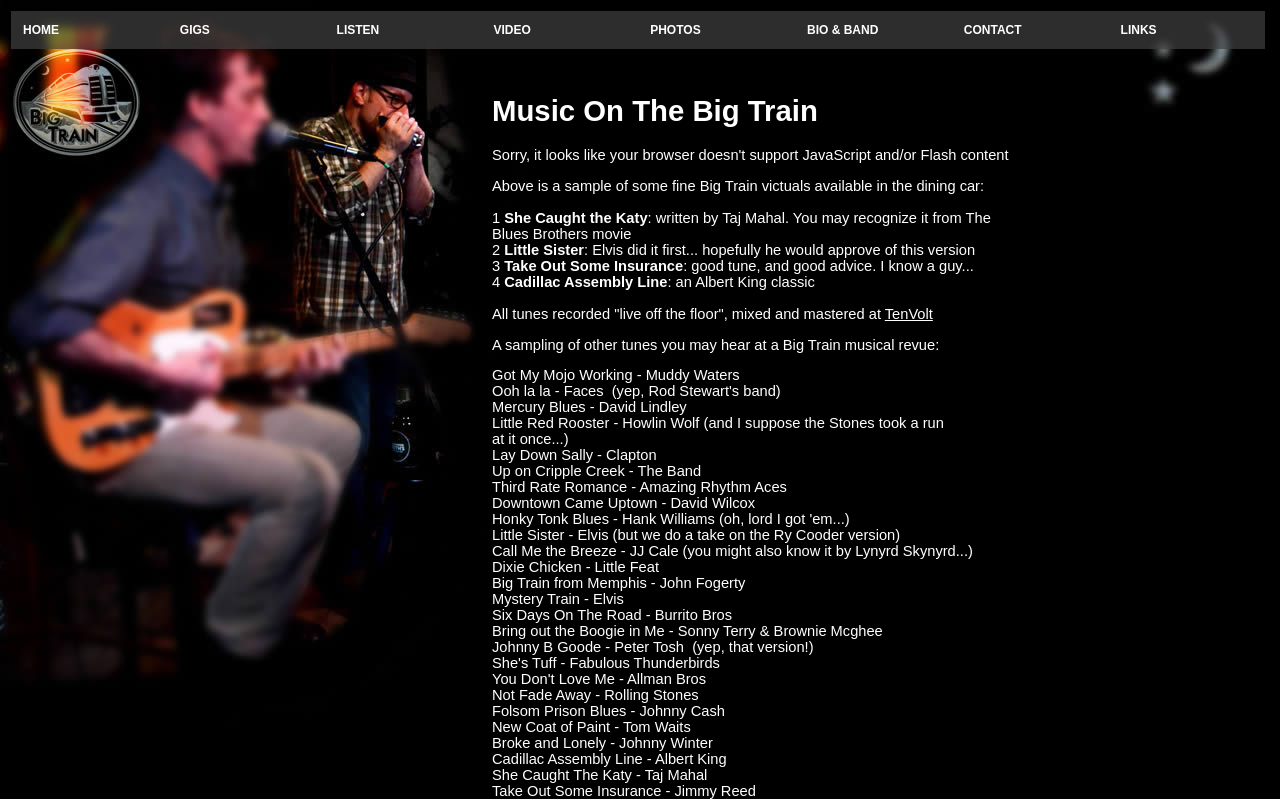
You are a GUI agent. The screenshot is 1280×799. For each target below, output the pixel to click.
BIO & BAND (842, 30)
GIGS (195, 30)
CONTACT (993, 30)
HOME (41, 30)
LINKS (1139, 30)
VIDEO (511, 30)
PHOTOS (675, 30)
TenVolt (909, 314)
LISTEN (358, 30)
